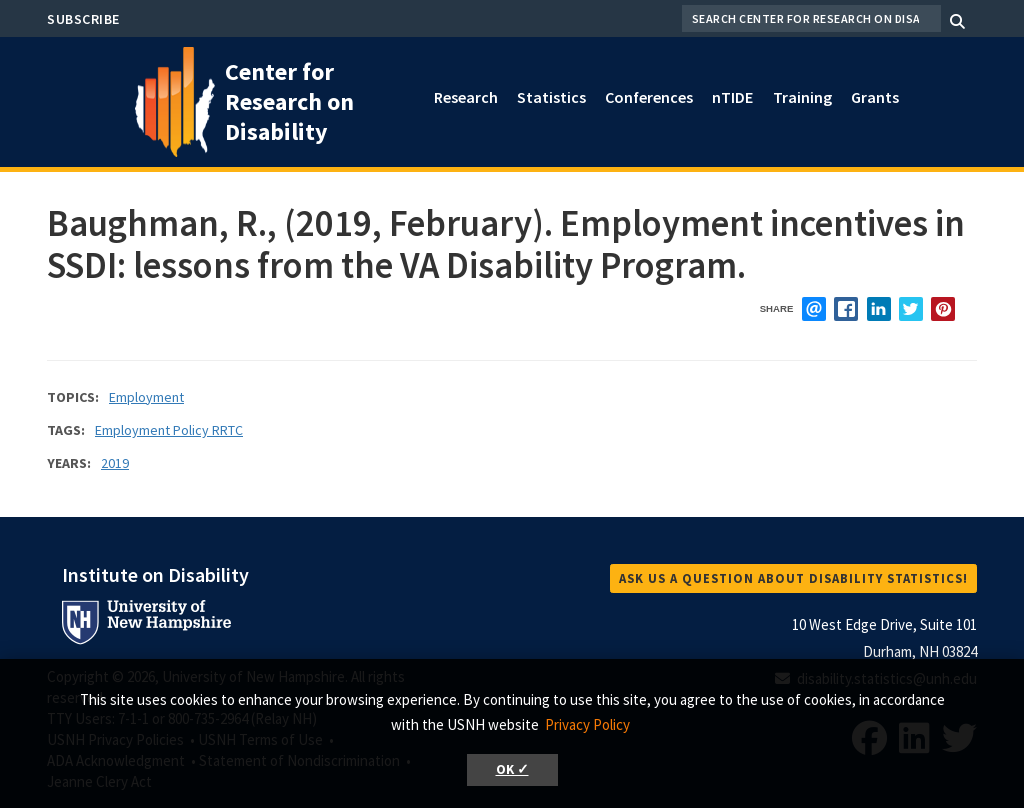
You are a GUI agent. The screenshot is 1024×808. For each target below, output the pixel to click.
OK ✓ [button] (512, 769)
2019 (115, 463)
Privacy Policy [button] (587, 724)
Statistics (551, 97)
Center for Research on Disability (289, 101)
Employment (146, 397)
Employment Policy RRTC (169, 430)
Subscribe (83, 19)
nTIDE (732, 97)
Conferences (649, 97)
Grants (875, 97)
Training (802, 97)
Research (466, 97)
